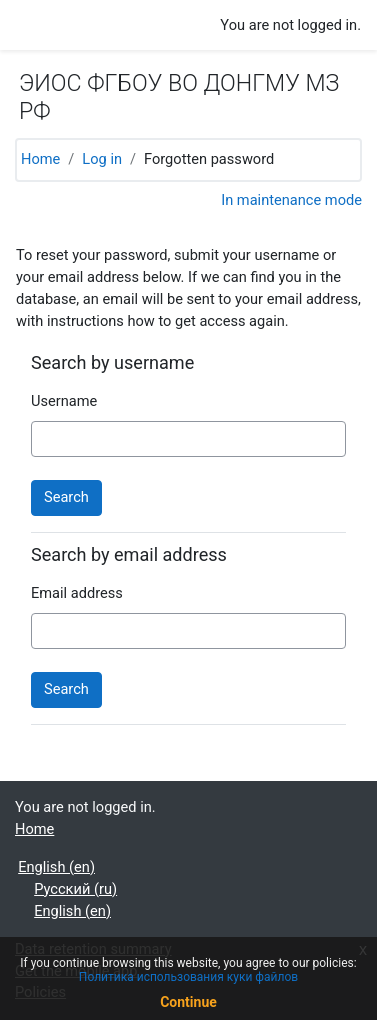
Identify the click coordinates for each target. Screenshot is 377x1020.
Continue (188, 1002)
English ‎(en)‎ (56, 867)
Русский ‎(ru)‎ (75, 889)
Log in (102, 159)
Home (40, 159)
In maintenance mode (291, 200)
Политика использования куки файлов (188, 977)
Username (64, 401)
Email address (77, 593)
